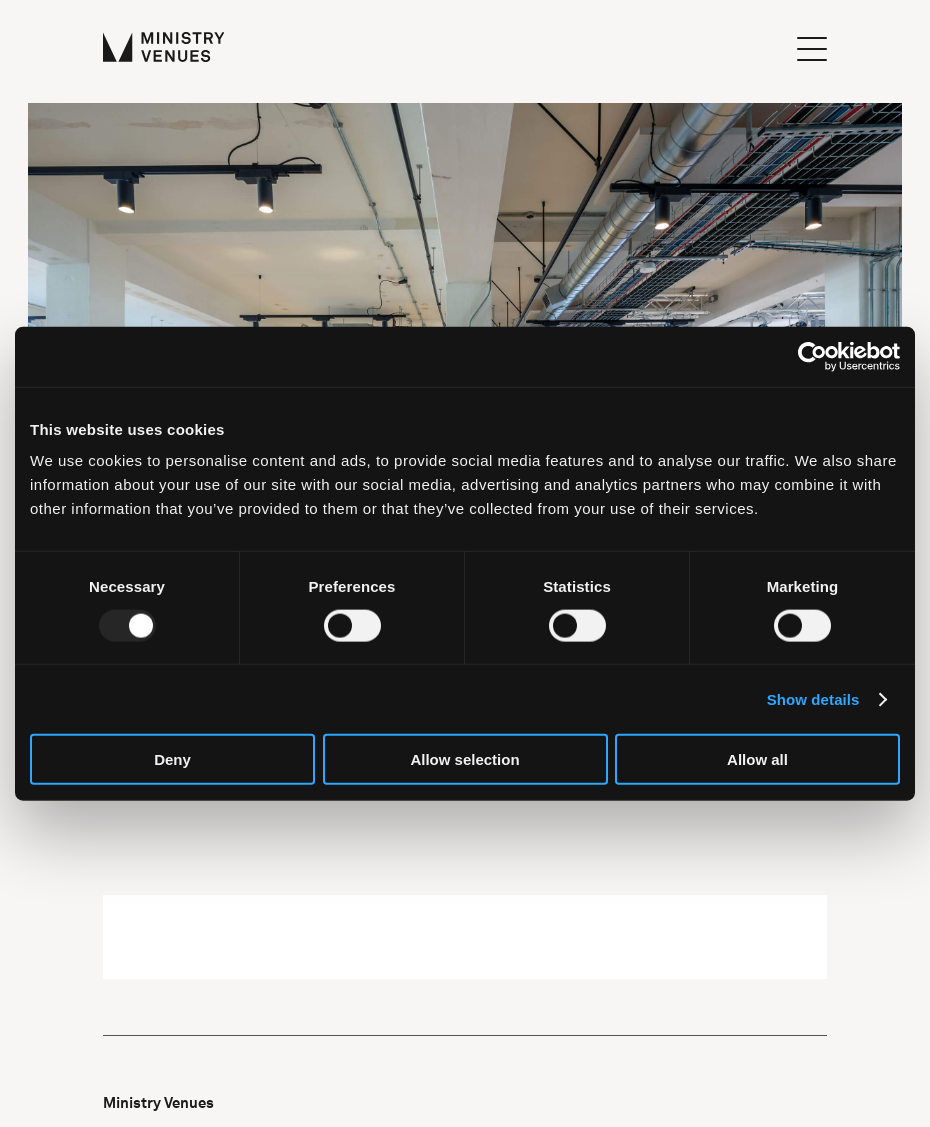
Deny (172, 759)
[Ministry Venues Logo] (163, 48)
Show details (813, 698)
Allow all (757, 759)
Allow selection (464, 759)
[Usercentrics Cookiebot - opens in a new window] (812, 356)
